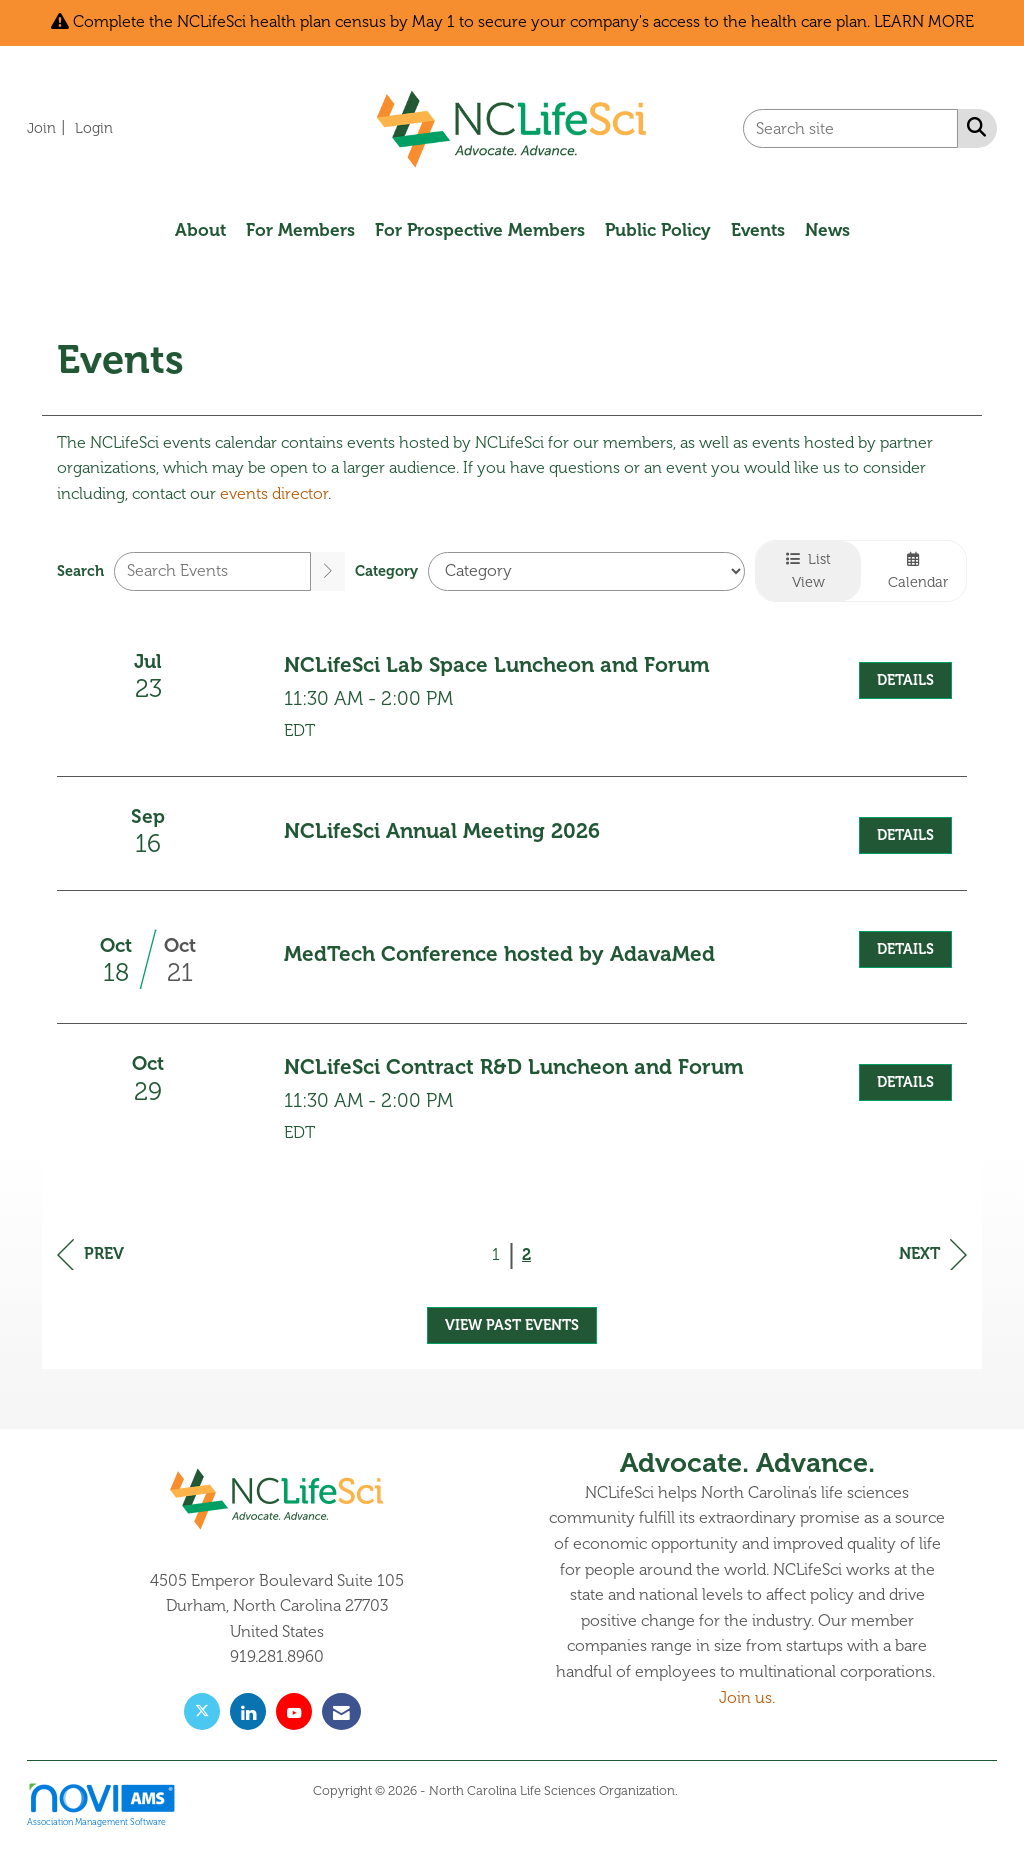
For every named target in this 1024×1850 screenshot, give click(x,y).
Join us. (747, 1698)
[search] (328, 571)
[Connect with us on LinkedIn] (248, 1711)
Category (386, 571)
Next (933, 1254)
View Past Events (512, 1325)
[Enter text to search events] (212, 571)
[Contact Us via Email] (341, 1711)
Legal (696, 1791)
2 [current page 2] (526, 1255)
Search (80, 571)
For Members (300, 230)
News (827, 230)
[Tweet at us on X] (202, 1711)
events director (274, 494)
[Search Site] (972, 127)
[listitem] (49, 128)
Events (758, 230)
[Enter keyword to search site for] (850, 128)
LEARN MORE (924, 22)
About (200, 230)
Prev (90, 1254)
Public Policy (658, 230)
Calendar (914, 571)
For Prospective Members (480, 230)
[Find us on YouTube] (294, 1711)
